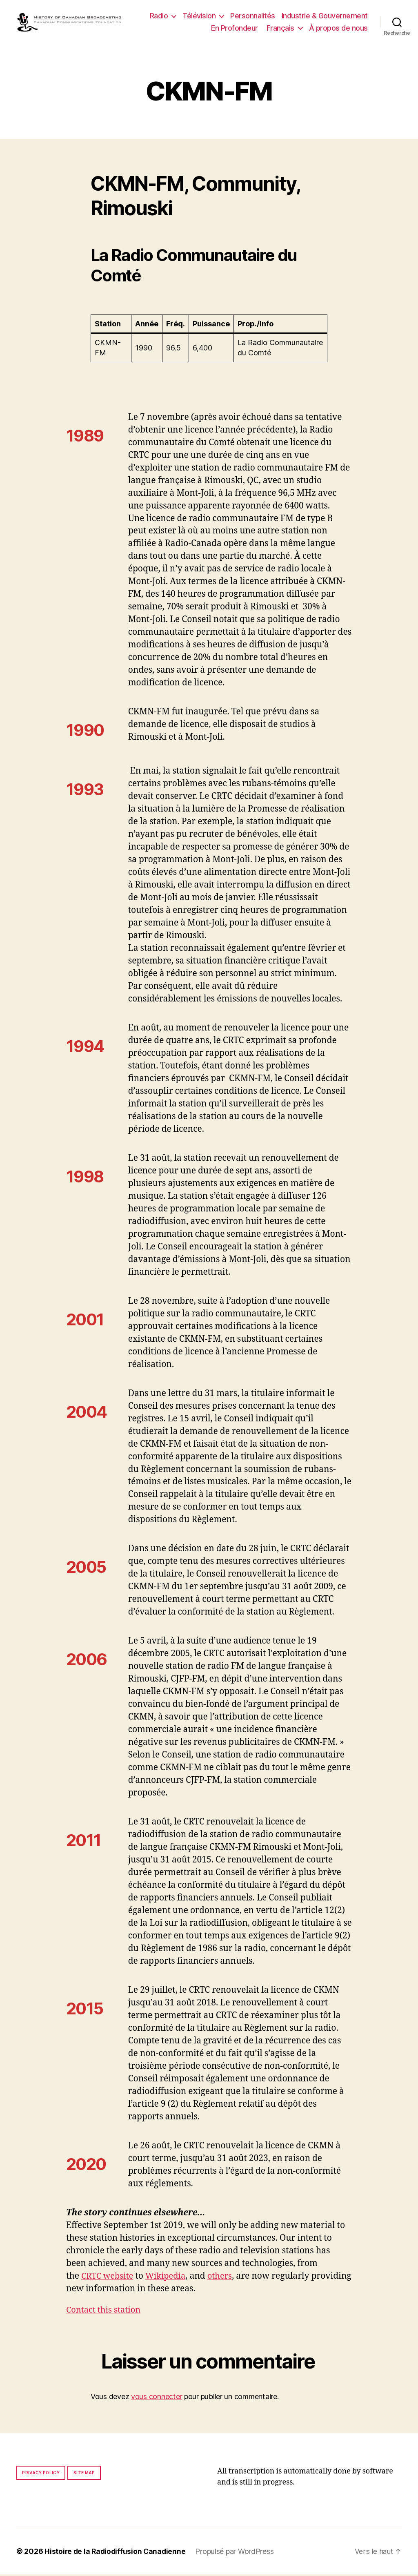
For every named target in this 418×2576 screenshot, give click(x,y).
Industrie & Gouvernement (325, 16)
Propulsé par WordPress (237, 2553)
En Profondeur (234, 29)
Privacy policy (41, 2474)
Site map (84, 2474)
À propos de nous (338, 29)
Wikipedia (169, 2277)
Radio (159, 16)
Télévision (199, 16)
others (225, 2277)
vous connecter (156, 2398)
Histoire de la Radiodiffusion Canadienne (116, 2553)
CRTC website (108, 2277)
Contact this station (105, 2311)
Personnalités (252, 16)
